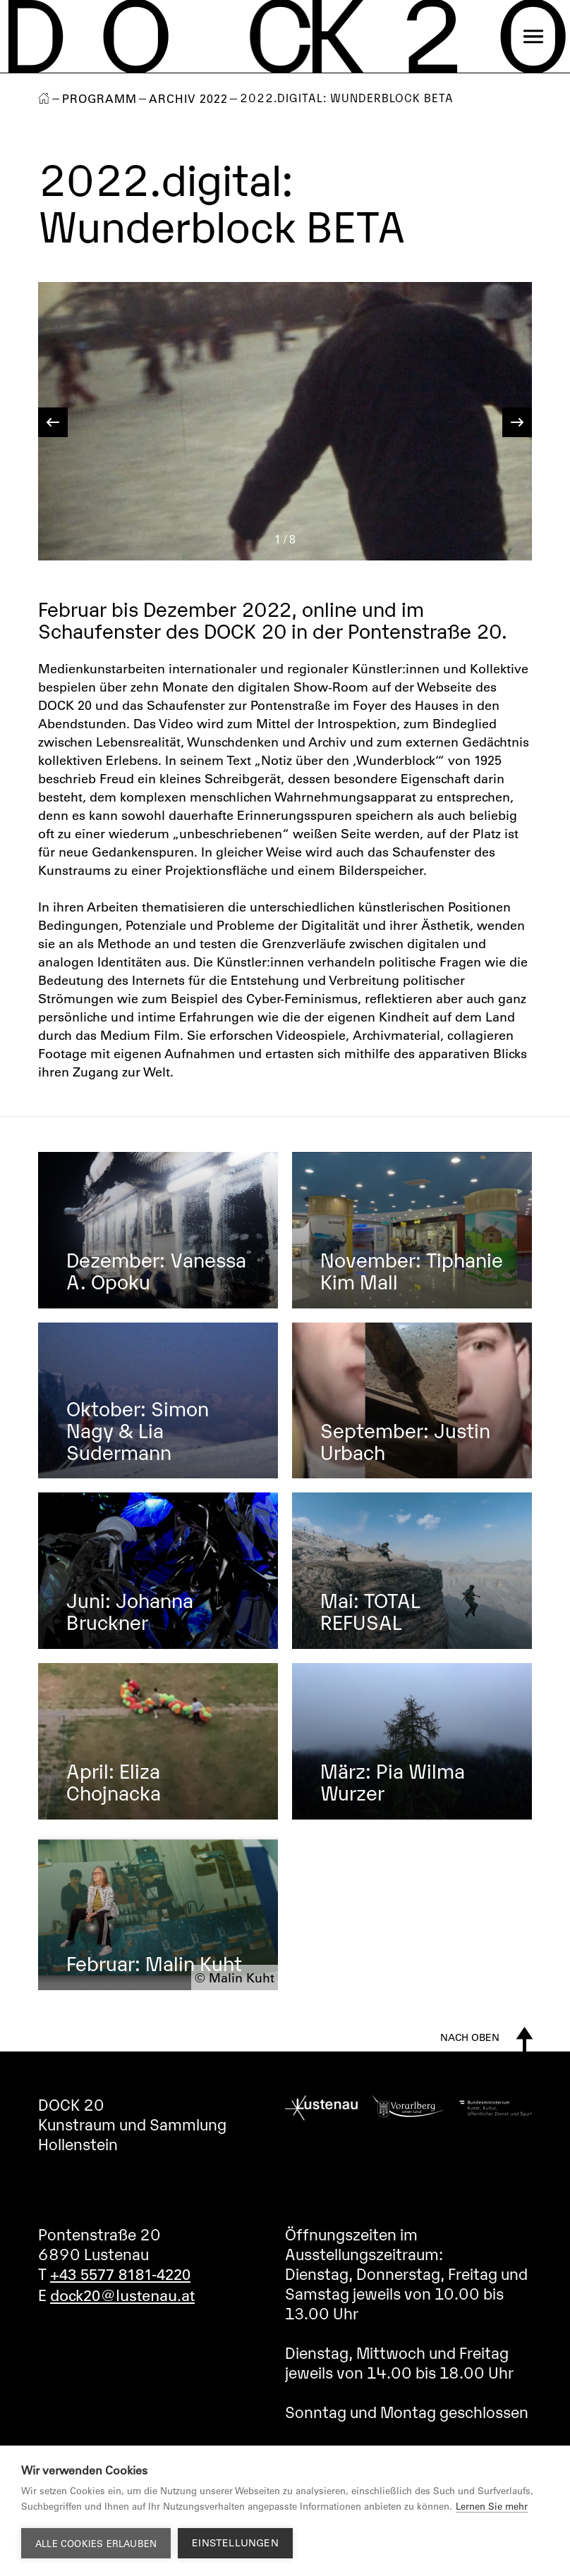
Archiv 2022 (188, 98)
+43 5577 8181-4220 (120, 2274)
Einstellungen (235, 2543)
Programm (99, 98)
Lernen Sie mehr (492, 2506)
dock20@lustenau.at (122, 2295)
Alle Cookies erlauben (96, 2543)
